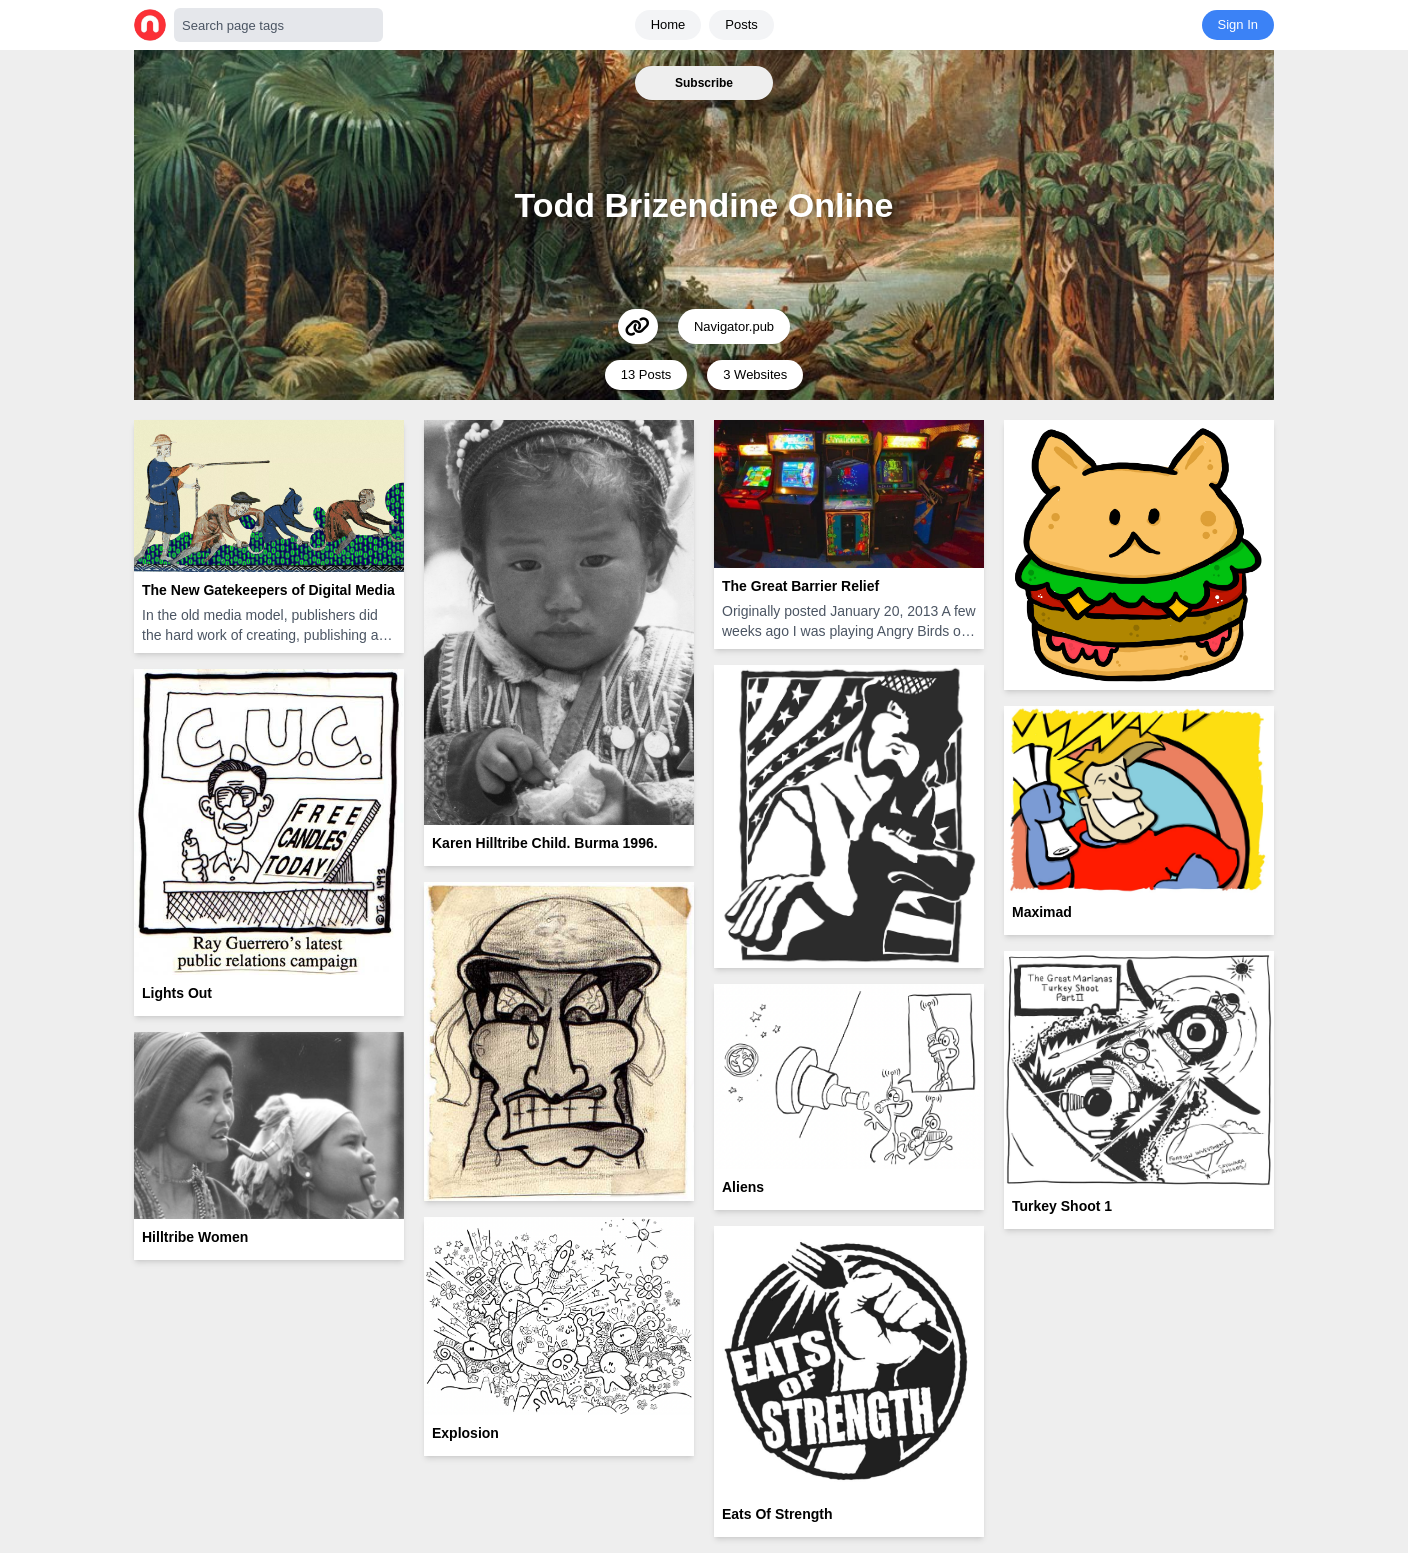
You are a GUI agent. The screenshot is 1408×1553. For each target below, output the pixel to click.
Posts (741, 24)
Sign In (1238, 24)
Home (668, 24)
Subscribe (704, 83)
